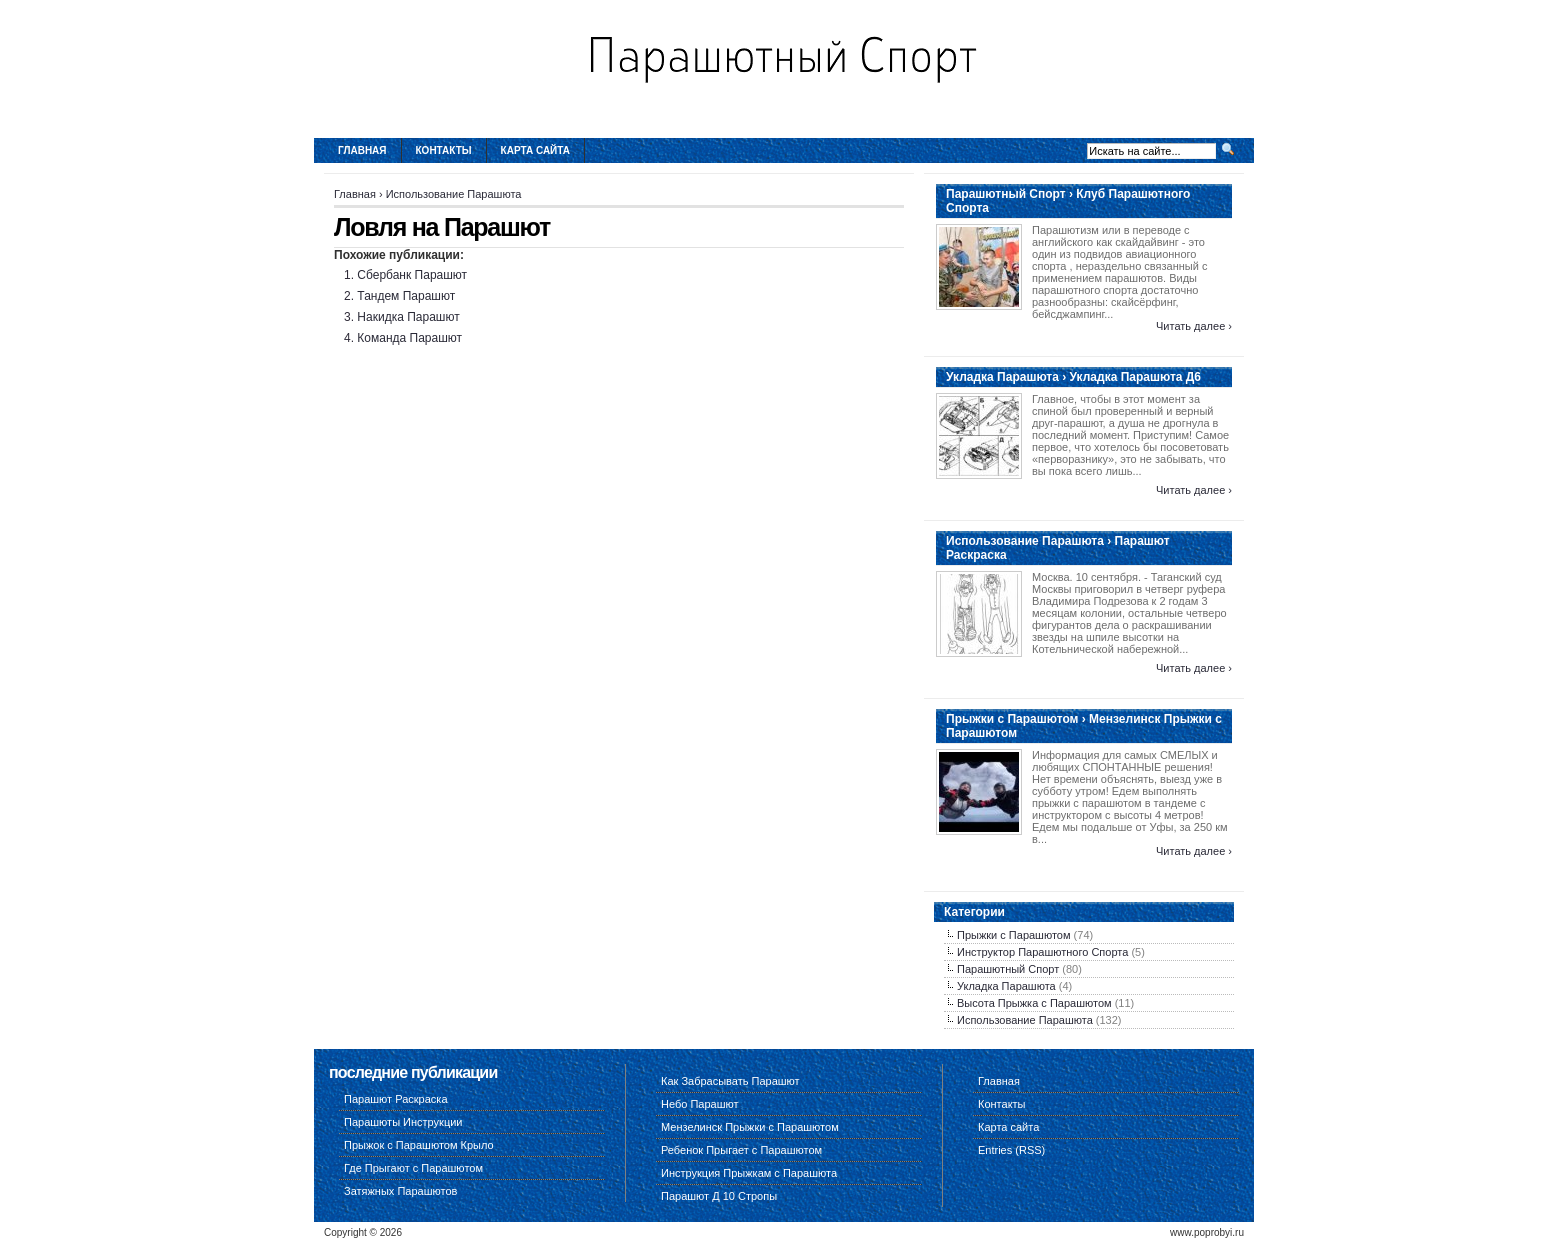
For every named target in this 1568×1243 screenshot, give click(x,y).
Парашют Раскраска (396, 1099)
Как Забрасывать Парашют (730, 1081)
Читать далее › (1194, 326)
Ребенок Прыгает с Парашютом (741, 1150)
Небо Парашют (700, 1104)
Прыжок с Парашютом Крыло (419, 1145)
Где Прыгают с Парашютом (413, 1168)
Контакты (444, 150)
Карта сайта (535, 150)
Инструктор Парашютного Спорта (1042, 952)
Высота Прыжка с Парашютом (1034, 1003)
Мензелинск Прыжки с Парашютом (750, 1127)
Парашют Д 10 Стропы (719, 1196)
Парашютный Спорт (1008, 969)
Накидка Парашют (408, 317)
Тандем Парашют (406, 296)
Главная (362, 150)
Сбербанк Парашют (412, 275)
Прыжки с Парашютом (1014, 935)
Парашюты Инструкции (403, 1122)
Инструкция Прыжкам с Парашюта (749, 1173)
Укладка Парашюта (1006, 986)
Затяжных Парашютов (400, 1191)
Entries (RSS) (1011, 1150)
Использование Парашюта (454, 194)
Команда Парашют (409, 338)
